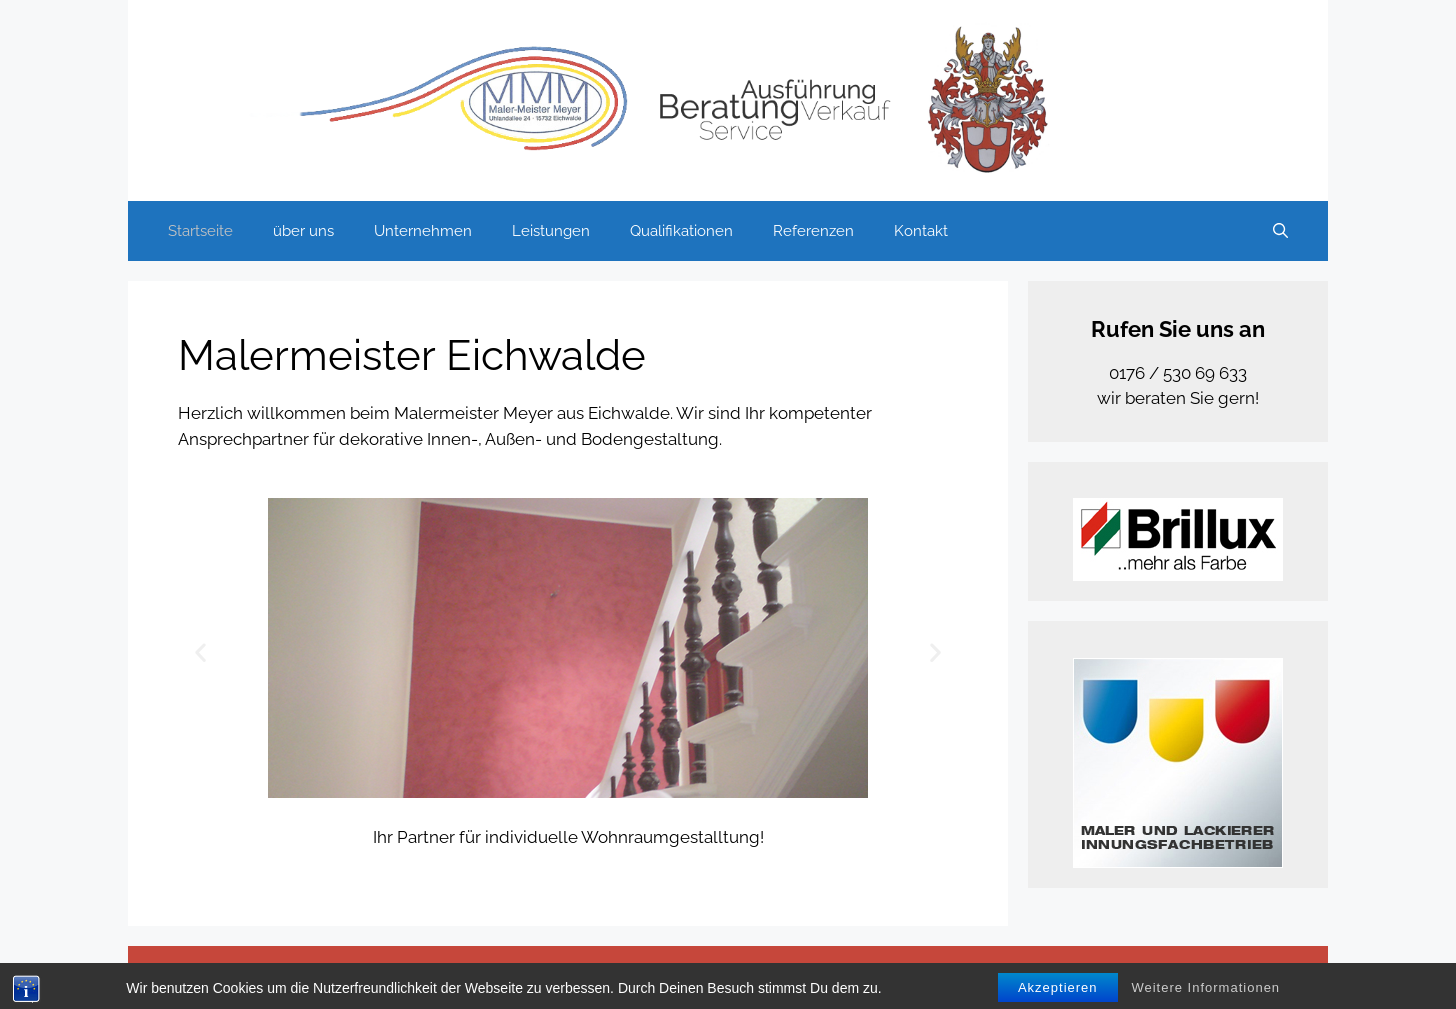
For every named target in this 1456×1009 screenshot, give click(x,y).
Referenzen (813, 231)
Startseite (200, 231)
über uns (303, 231)
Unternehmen (423, 231)
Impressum (1016, 977)
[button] (200, 651)
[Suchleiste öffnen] (1280, 231)
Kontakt (921, 231)
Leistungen (551, 231)
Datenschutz (922, 977)
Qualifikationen (681, 231)
